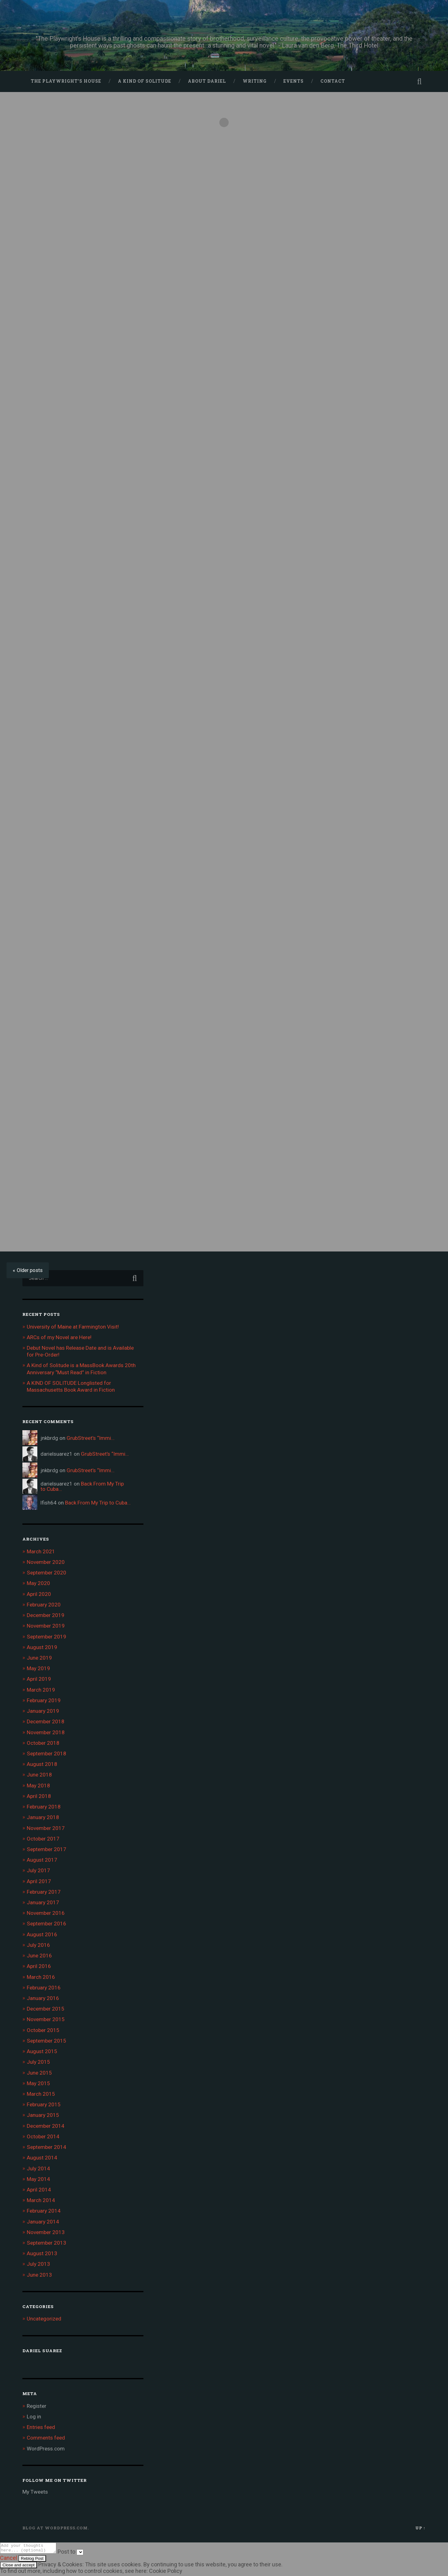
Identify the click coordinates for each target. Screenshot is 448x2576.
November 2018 (46, 1732)
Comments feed (46, 2438)
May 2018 (38, 1785)
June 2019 (39, 1658)
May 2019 (38, 1668)
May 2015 (38, 2083)
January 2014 (43, 2222)
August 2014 (42, 2157)
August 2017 (42, 1860)
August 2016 (42, 1934)
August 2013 (42, 2253)
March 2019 (41, 1690)
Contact (332, 81)
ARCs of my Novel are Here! (59, 1337)
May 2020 (38, 1583)
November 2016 (46, 1913)
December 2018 (45, 1721)
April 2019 (39, 1679)
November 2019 (46, 1626)
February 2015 (44, 2104)
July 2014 (38, 2168)
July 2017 (38, 1870)
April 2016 (39, 1966)
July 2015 (38, 2062)
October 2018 (43, 1743)
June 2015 (39, 2073)
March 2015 (41, 2094)
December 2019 (45, 1615)
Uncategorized (44, 2319)
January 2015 (43, 2115)
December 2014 (45, 2126)
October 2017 (43, 1839)
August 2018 (42, 1764)
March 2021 (41, 1551)
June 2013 (39, 2275)
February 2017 (44, 1892)
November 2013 (46, 2232)
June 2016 (39, 1955)
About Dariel (207, 81)
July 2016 (38, 1945)
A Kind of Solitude (144, 81)
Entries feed (41, 2427)
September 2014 (46, 2147)
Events (293, 81)
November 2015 (46, 2019)
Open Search (419, 81)
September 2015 (46, 2041)
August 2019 (42, 1647)
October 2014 (43, 2136)
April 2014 (39, 2190)
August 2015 (42, 2051)
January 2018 (43, 1817)
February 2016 (44, 1987)
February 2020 (44, 1604)
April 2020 (39, 1594)
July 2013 (38, 2264)
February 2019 (44, 1700)
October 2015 (43, 2030)
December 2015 (45, 2009)
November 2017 (46, 1828)
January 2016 (43, 1998)
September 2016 (46, 1923)
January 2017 (43, 1902)
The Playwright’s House (66, 81)
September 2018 (46, 1753)
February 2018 (44, 1807)
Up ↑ (420, 2527)
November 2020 (46, 1562)
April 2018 (39, 1796)
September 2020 (46, 1572)
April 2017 (39, 1881)
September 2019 (46, 1637)
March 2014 (41, 2200)
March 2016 (41, 1977)
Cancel (8, 2559)
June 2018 (39, 1775)
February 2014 (44, 2211)
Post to (73, 2553)
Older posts (30, 1270)
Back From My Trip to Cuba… (82, 1486)
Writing (255, 81)
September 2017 (46, 1849)
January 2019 (43, 1711)
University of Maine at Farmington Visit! (73, 1327)
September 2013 (46, 2243)
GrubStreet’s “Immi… (90, 1438)
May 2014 (38, 2179)
